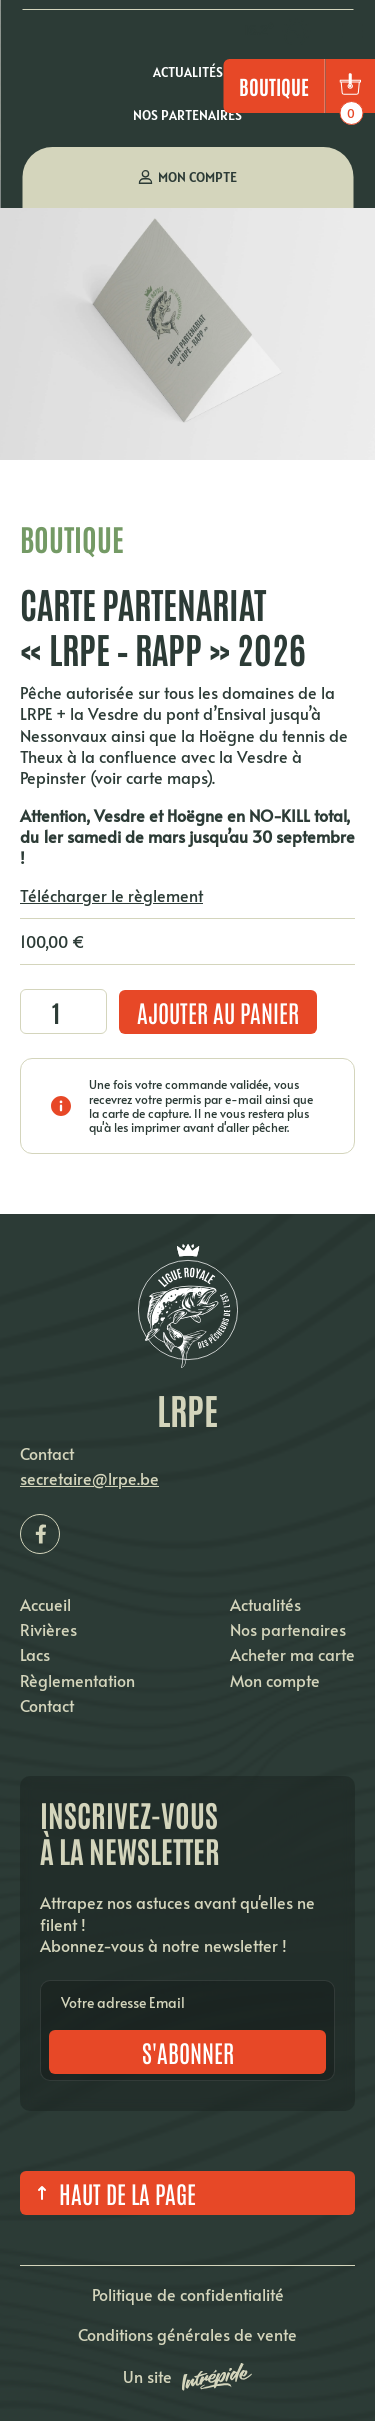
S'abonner (188, 2051)
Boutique (274, 86)
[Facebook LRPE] (40, 1534)
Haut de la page (113, 2192)
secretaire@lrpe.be (89, 1478)
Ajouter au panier (218, 1011)
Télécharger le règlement (111, 895)
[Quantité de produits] (63, 1011)
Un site (187, 2377)
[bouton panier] (350, 86)
